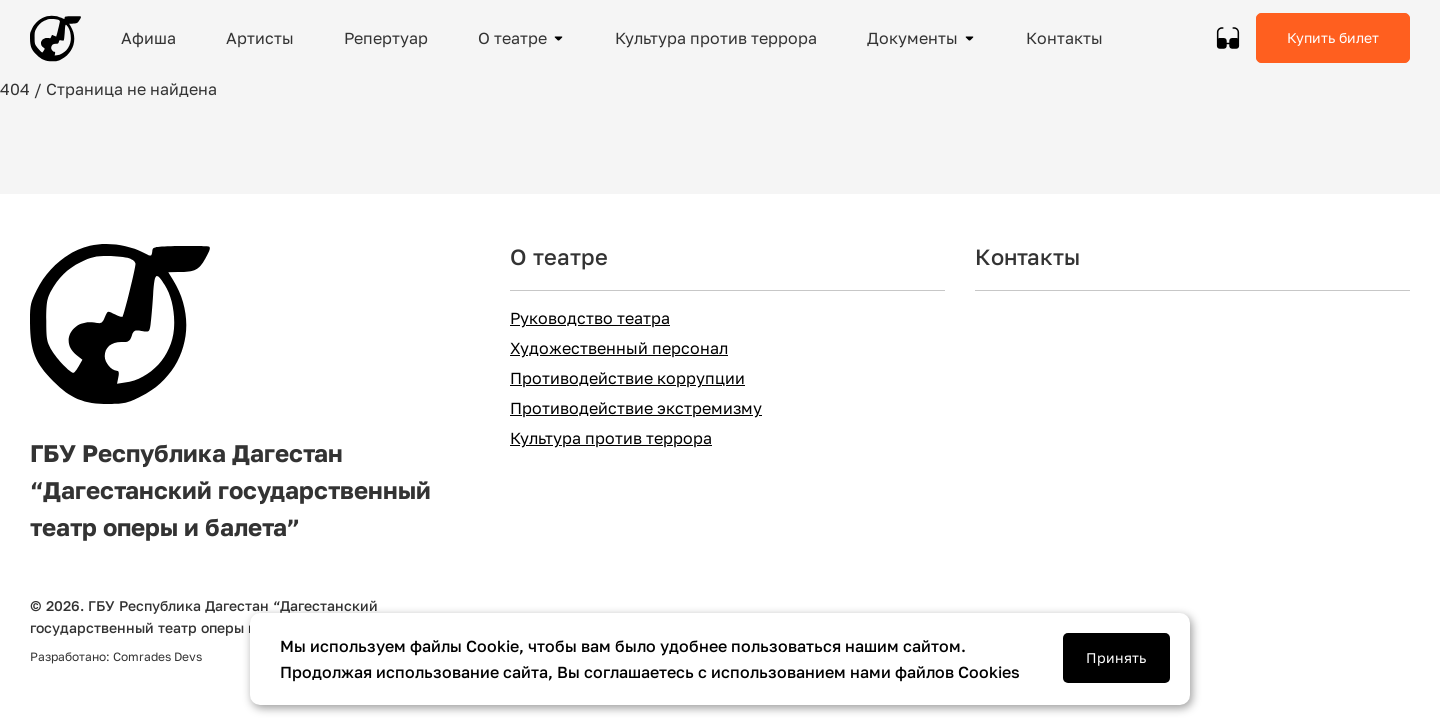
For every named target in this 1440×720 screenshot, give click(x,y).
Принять (1116, 657)
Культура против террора (611, 438)
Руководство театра (590, 318)
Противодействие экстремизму (636, 408)
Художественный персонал (619, 348)
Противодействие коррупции (627, 378)
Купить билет (1333, 37)
